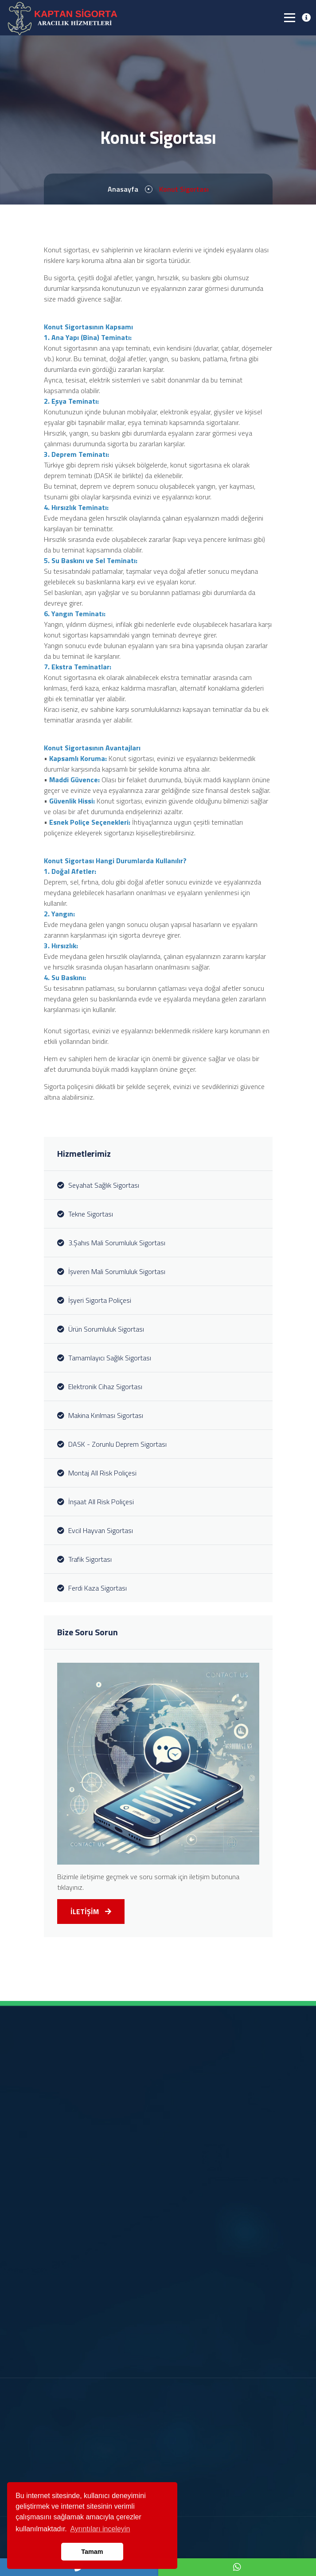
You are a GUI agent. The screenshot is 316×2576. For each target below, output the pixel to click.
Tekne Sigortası (85, 1214)
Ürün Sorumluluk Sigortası (100, 1329)
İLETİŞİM (90, 1911)
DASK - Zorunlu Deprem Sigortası (112, 1444)
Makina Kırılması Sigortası (100, 1415)
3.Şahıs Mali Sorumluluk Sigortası (111, 1242)
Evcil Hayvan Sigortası (95, 1530)
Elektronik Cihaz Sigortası (99, 1386)
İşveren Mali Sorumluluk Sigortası (111, 1271)
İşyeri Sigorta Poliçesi (94, 1300)
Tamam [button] (92, 2551)
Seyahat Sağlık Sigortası (98, 1185)
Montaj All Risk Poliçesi (97, 1473)
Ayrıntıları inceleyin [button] (100, 2529)
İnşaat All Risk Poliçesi (95, 1501)
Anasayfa (123, 189)
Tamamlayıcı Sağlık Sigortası (104, 1357)
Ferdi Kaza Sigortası (92, 1588)
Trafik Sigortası (84, 1559)
